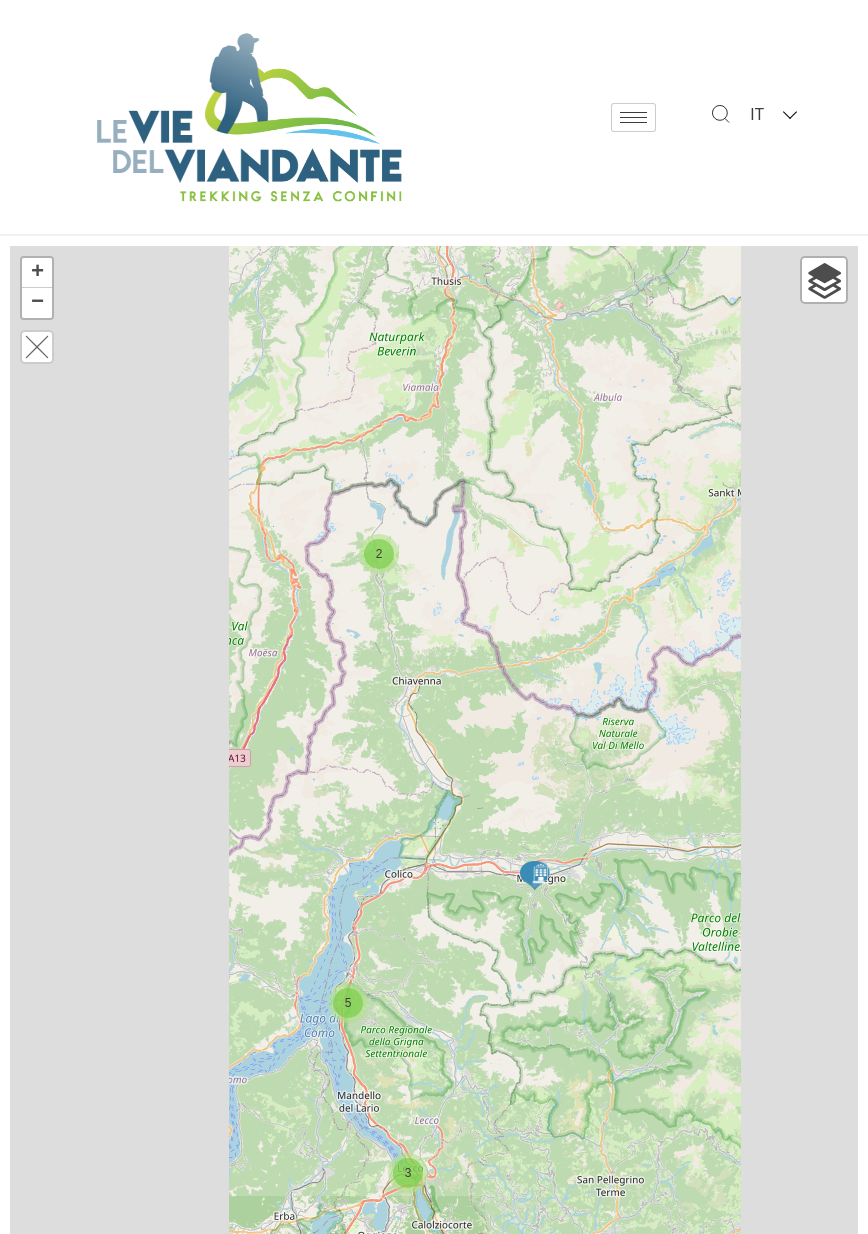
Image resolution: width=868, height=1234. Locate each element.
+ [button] (37, 273)
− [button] (37, 303)
